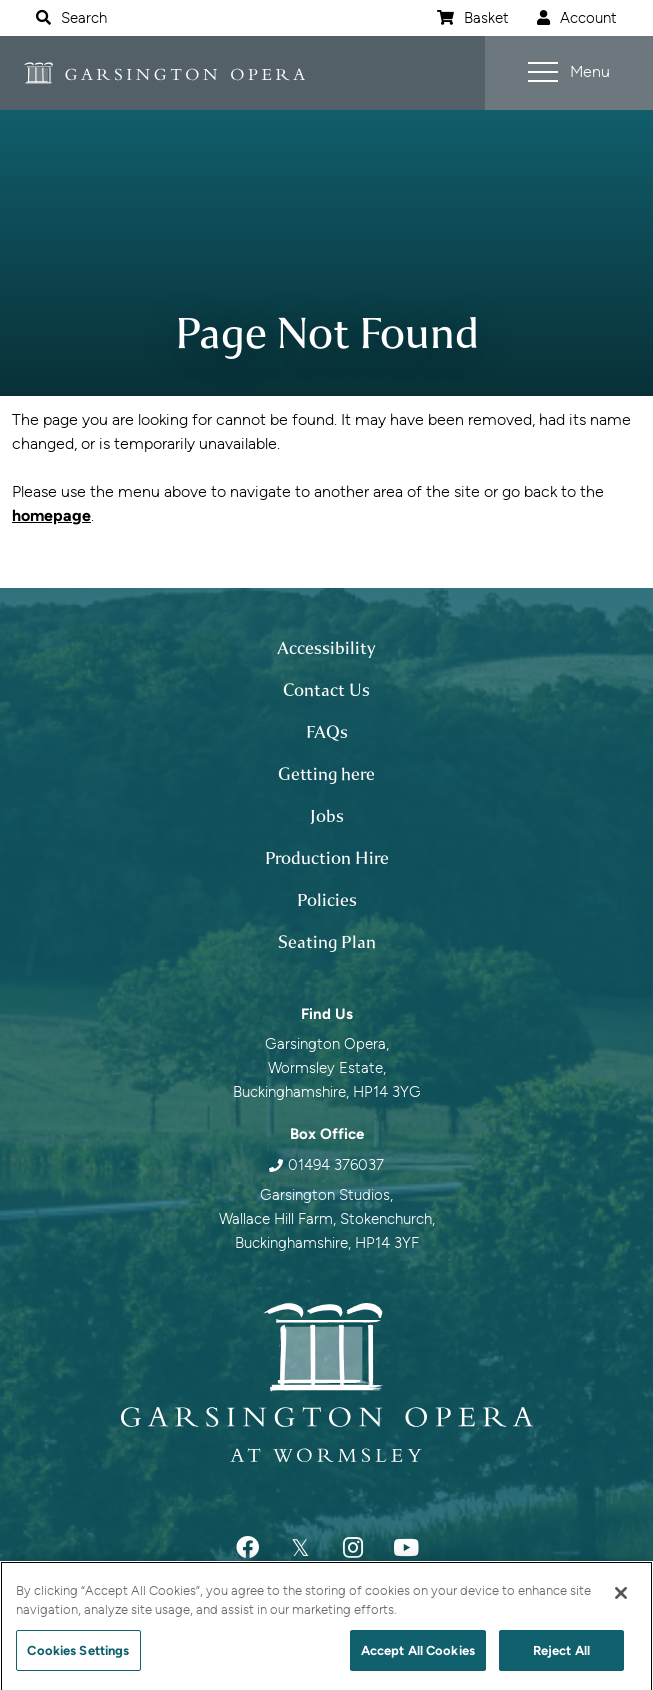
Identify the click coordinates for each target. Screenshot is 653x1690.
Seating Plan (327, 942)
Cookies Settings (78, 1657)
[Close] (621, 1600)
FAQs (327, 732)
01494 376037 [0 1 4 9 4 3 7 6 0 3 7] (336, 1165)
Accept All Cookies (418, 1657)
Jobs (327, 816)
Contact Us (326, 690)
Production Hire (327, 858)
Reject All (561, 1657)
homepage (51, 515)
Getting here (326, 774)
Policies (327, 900)
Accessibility (326, 648)
